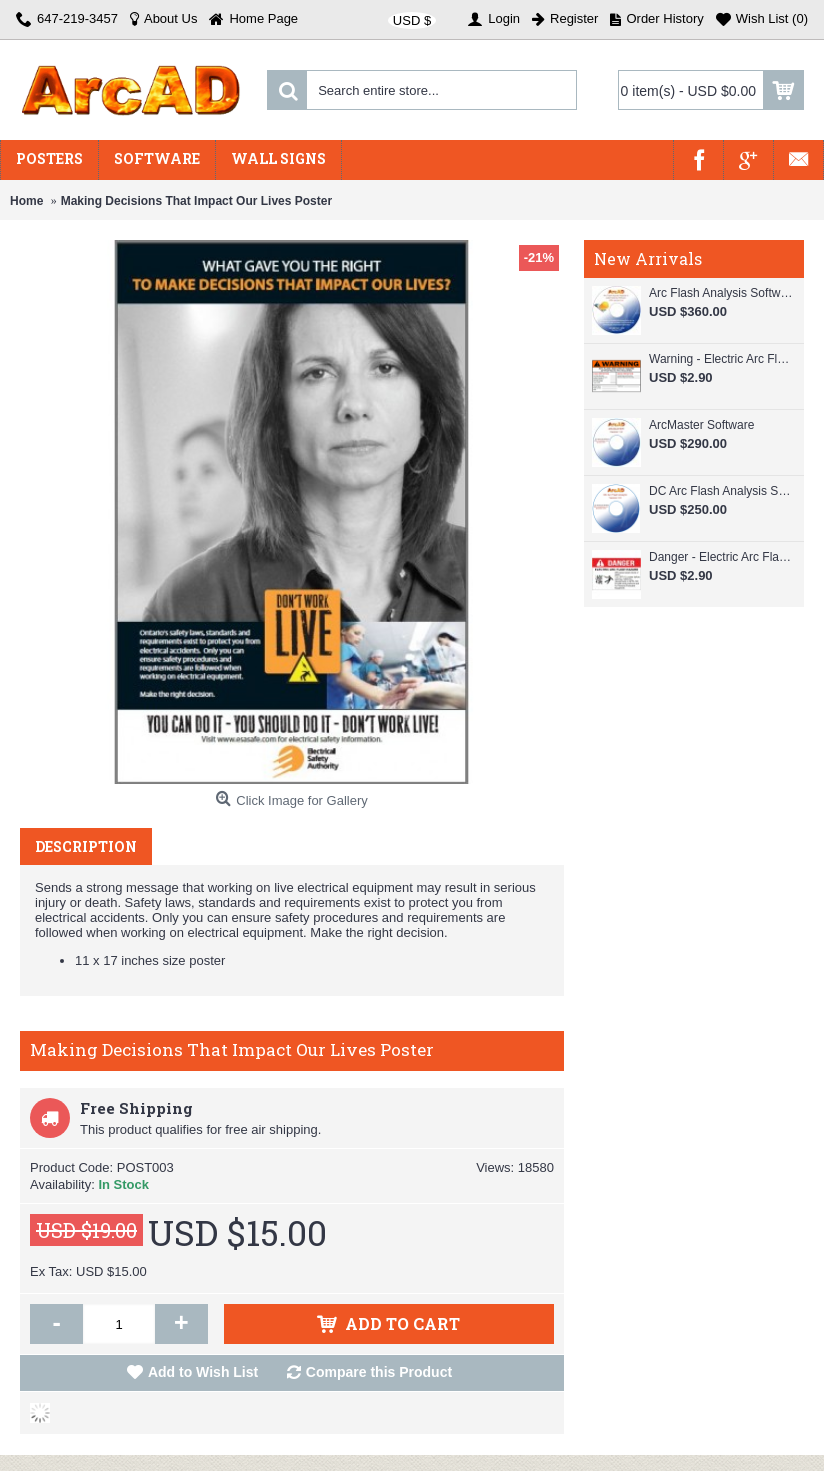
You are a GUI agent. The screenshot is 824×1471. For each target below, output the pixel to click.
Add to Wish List (203, 1372)
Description (86, 846)
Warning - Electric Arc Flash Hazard (721, 359)
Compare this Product (379, 1372)
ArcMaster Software (701, 425)
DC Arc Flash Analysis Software (721, 491)
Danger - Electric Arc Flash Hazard (721, 557)
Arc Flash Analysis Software (721, 293)
